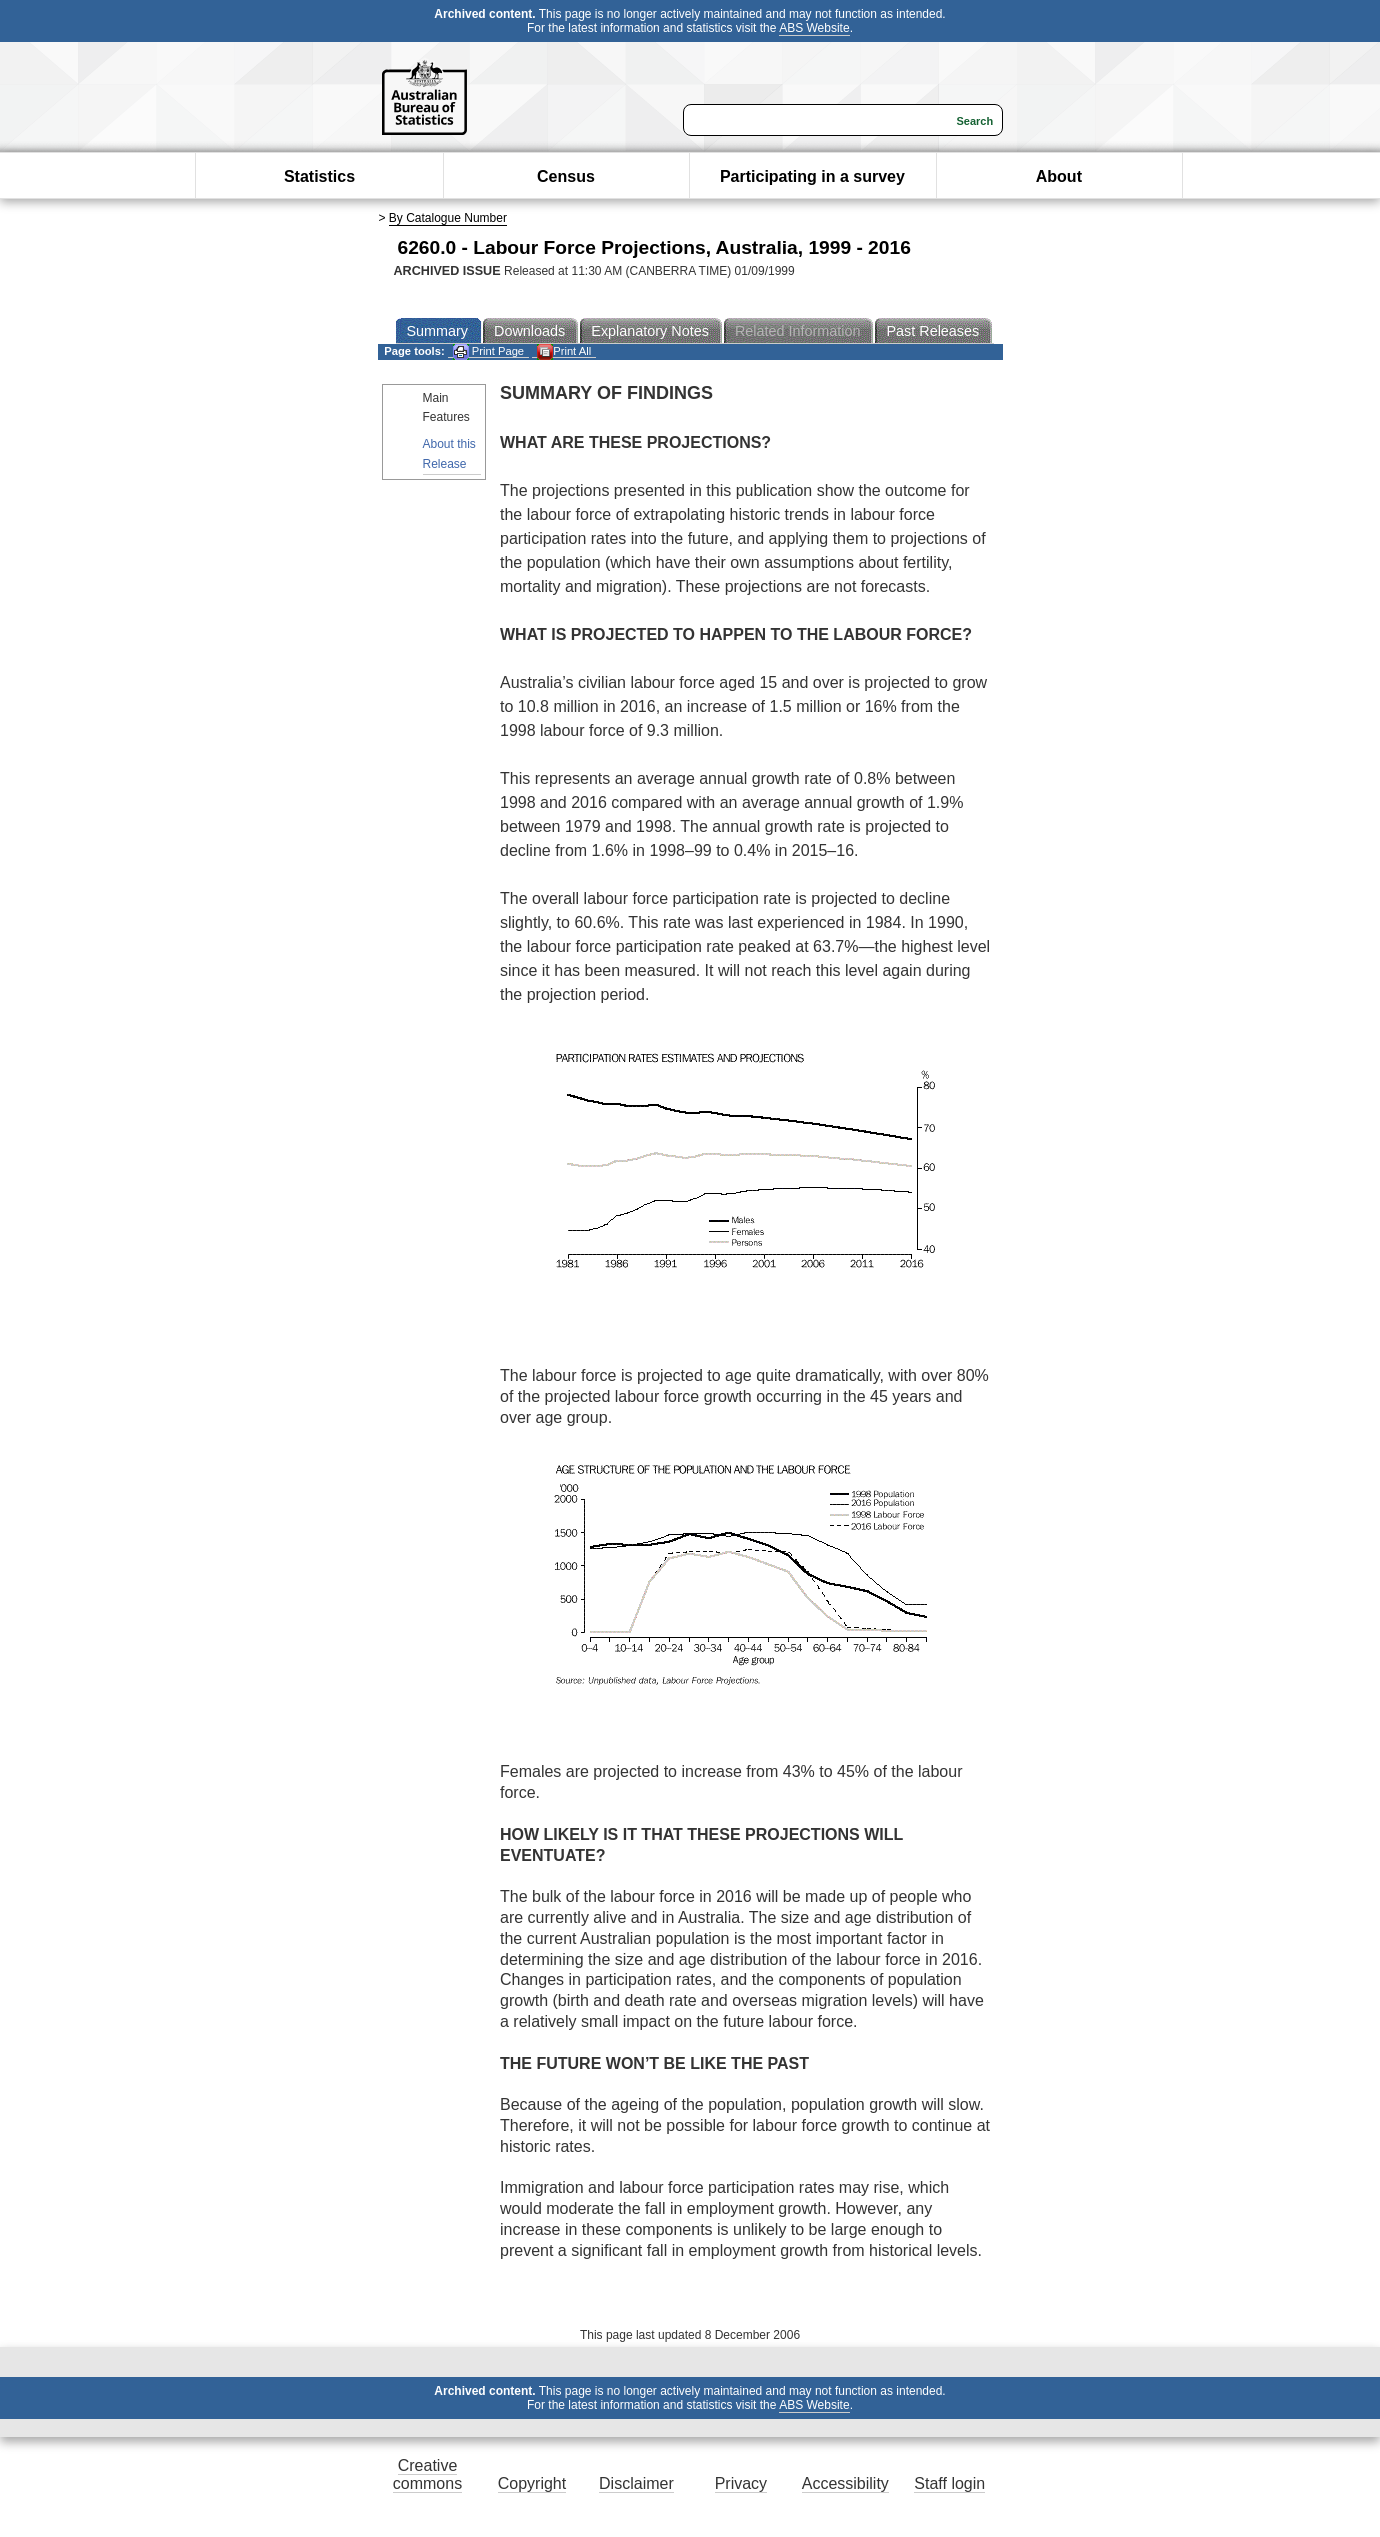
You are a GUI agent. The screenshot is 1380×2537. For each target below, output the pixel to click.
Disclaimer (636, 2483)
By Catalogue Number (448, 218)
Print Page (488, 351)
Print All (564, 351)
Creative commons (427, 2474)
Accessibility (845, 2483)
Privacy (741, 2483)
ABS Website (814, 28)
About (1059, 176)
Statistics (319, 176)
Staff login (949, 2483)
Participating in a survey (812, 176)
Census (566, 176)
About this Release (449, 453)
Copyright (532, 2483)
